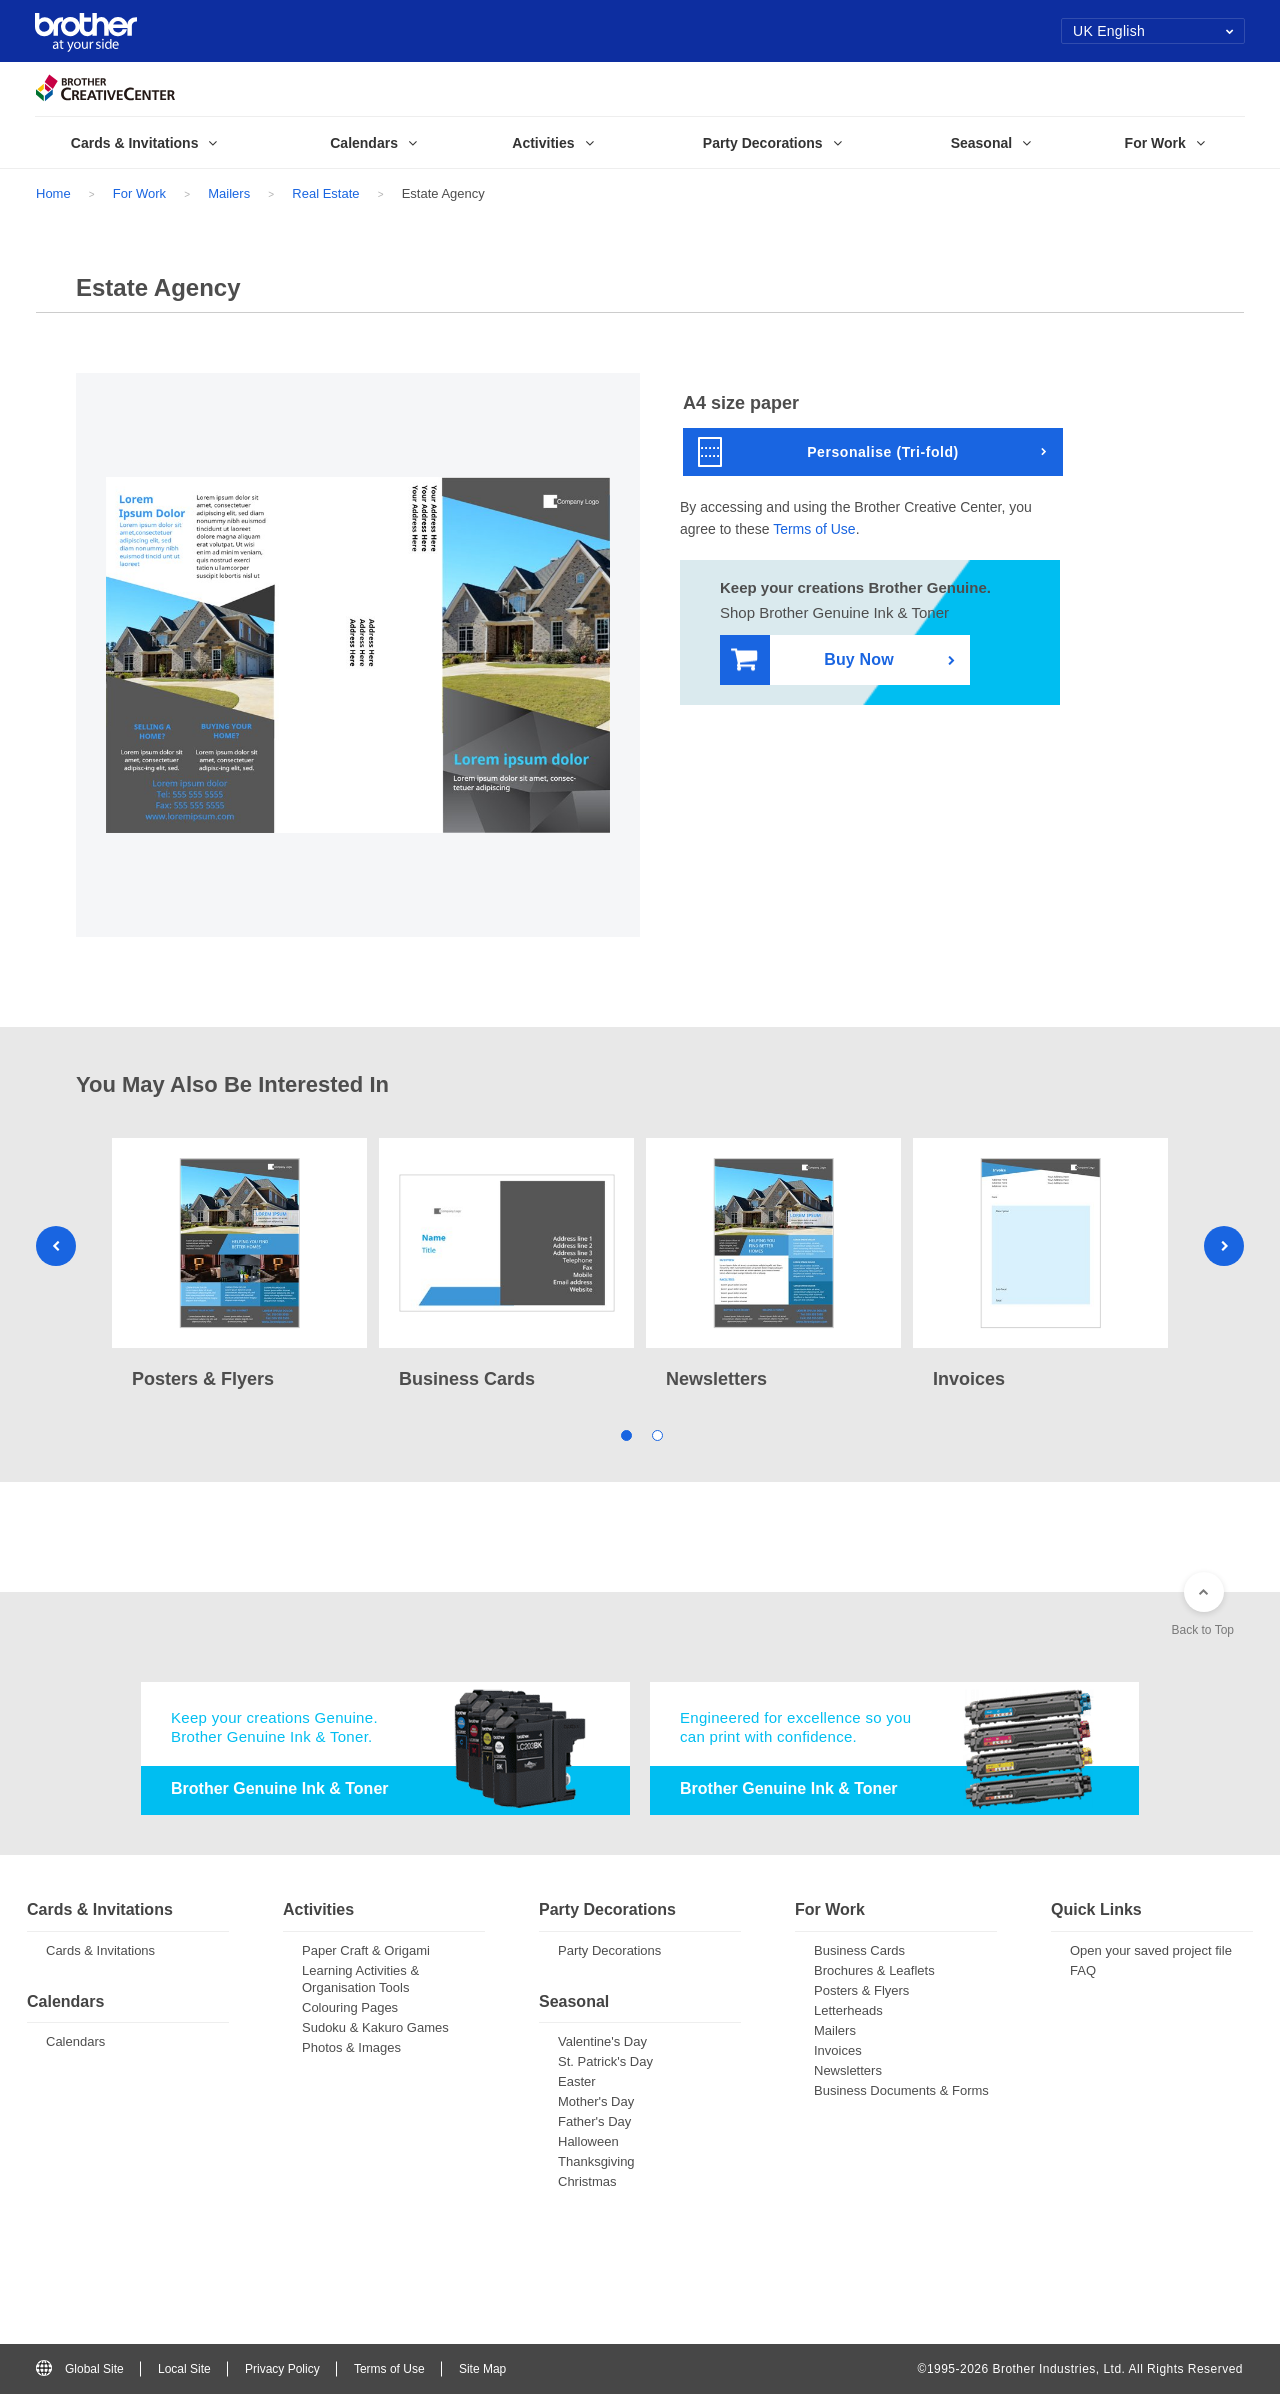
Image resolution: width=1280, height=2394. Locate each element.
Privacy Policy (282, 2369)
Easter (577, 2081)
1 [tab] (624, 1433)
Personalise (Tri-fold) (828, 452)
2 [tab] (655, 1433)
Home (53, 193)
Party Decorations (609, 1950)
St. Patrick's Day (605, 2061)
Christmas (587, 2181)
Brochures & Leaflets (874, 1970)
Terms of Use (814, 529)
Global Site (80, 2369)
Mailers (229, 193)
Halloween (588, 2141)
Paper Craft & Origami (366, 1950)
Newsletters (848, 2070)
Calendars (75, 2041)
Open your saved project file (1151, 1950)
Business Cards (859, 1950)
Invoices (838, 2050)
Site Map (482, 2369)
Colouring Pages (350, 2007)
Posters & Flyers (861, 1990)
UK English (1153, 31)
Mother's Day (596, 2101)
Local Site (184, 2369)
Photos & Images (351, 2047)
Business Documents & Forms (901, 2090)
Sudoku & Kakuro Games (375, 2027)
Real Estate (325, 193)
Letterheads (848, 2010)
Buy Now (812, 660)
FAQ (1083, 1970)
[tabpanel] (239, 1266)
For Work (139, 193)
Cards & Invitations (100, 1950)
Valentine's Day (602, 2041)
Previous (56, 1246)
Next (1224, 1246)
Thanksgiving (596, 2161)
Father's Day (594, 2121)
